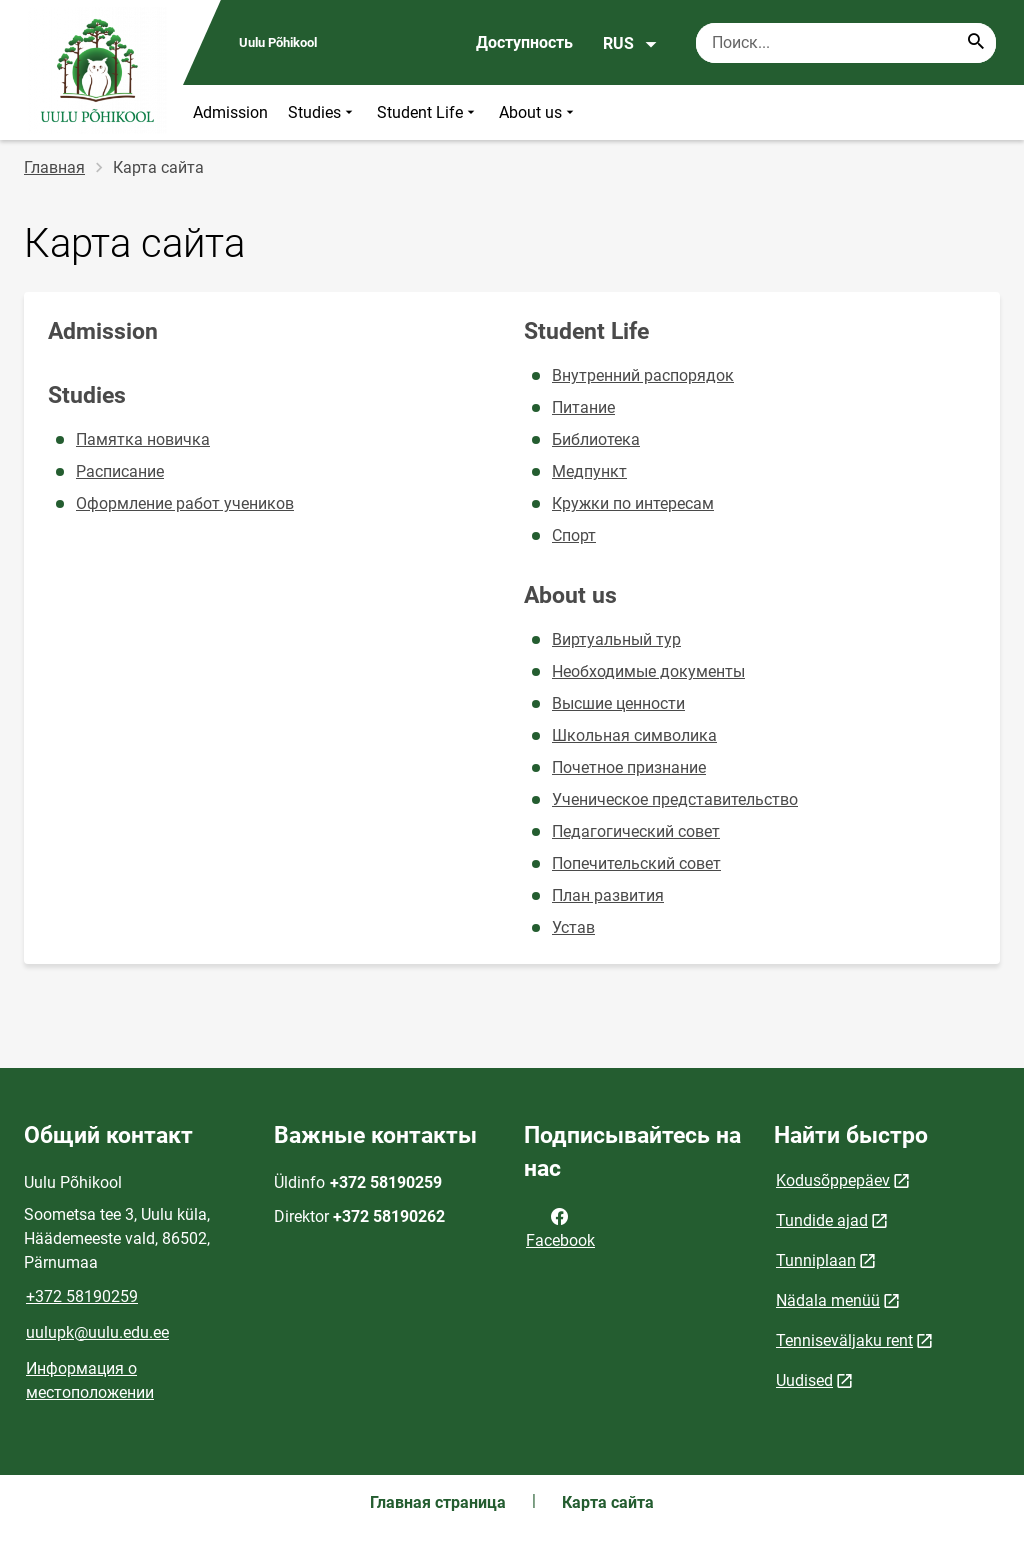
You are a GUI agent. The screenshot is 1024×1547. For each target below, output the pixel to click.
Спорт (574, 535)
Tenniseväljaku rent (844, 1340)
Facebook (560, 1227)
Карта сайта (608, 1502)
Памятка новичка (143, 439)
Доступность (524, 42)
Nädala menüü (828, 1300)
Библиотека (596, 439)
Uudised (804, 1380)
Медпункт (589, 471)
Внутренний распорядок (643, 375)
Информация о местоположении (90, 1380)
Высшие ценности (618, 703)
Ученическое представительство (675, 799)
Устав (573, 927)
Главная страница (438, 1502)
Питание (583, 407)
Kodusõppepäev (833, 1180)
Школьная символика (634, 735)
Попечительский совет (636, 863)
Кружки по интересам (633, 503)
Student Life (428, 112)
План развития (608, 895)
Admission (230, 112)
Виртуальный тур (616, 639)
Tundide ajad (822, 1220)
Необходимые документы (648, 671)
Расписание (120, 471)
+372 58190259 (82, 1296)
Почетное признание (629, 767)
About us (538, 112)
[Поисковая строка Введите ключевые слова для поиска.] (846, 43)
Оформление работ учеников (185, 503)
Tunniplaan (816, 1260)
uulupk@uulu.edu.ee (97, 1332)
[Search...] (976, 43)
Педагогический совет (636, 831)
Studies (322, 112)
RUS (630, 44)
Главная (54, 167)
